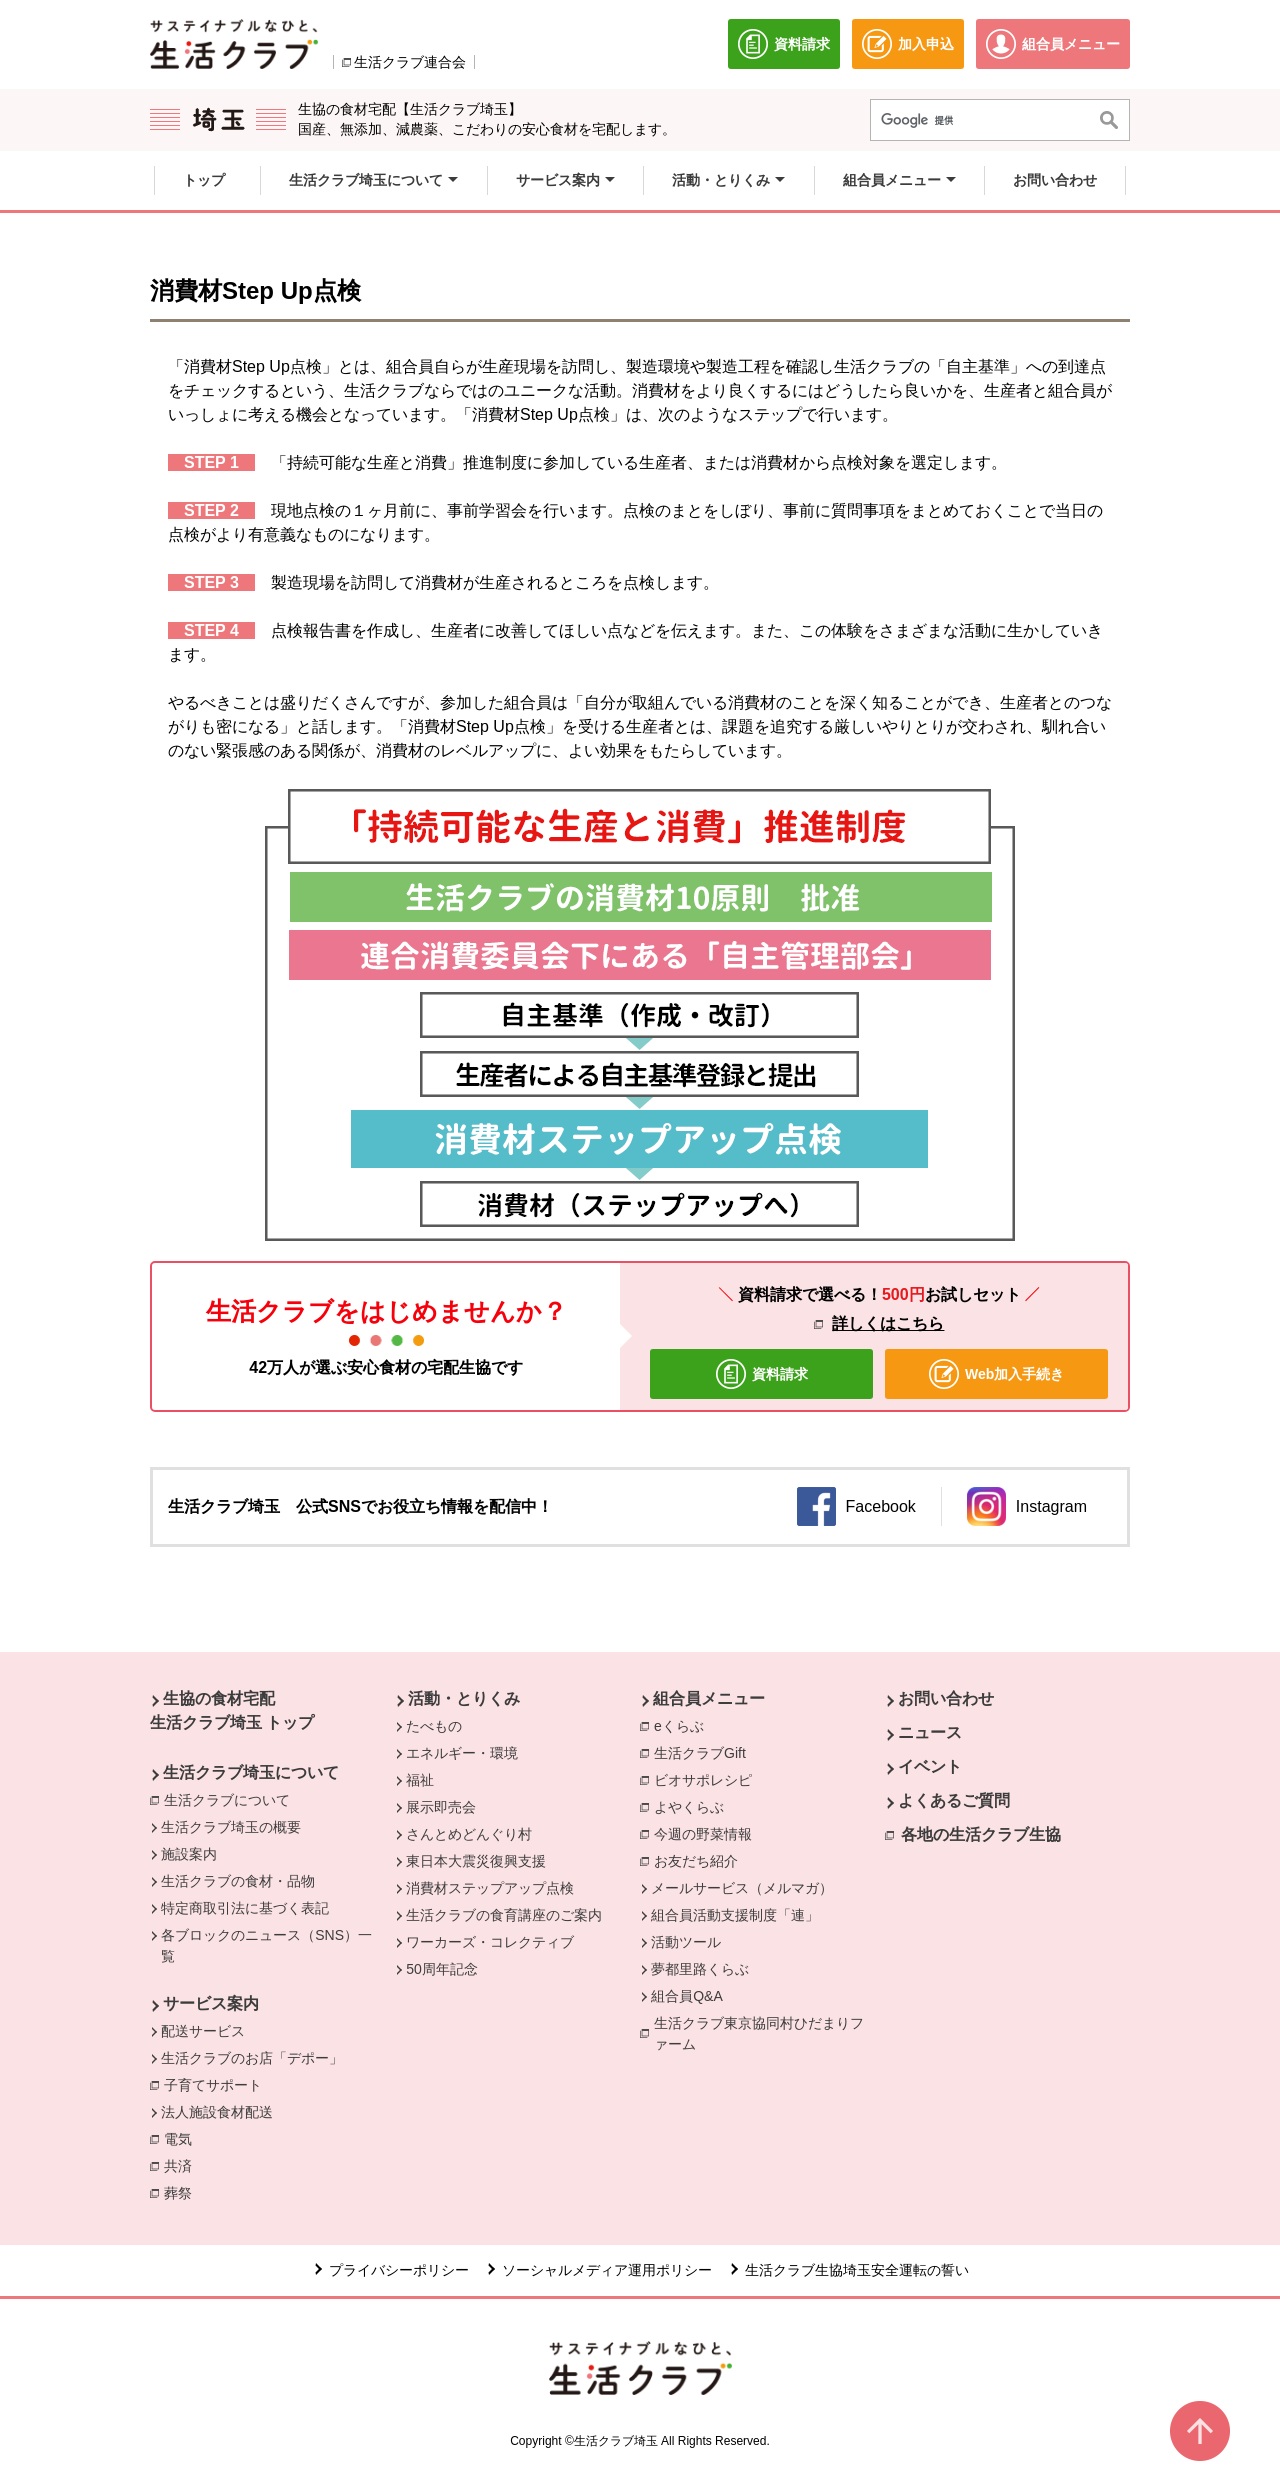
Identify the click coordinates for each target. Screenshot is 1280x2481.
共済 (183, 2165)
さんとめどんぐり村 (469, 1834)
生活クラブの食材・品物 (238, 1881)
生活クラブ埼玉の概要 (231, 1827)
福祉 (420, 1780)
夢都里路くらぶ (700, 1969)
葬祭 (183, 2192)
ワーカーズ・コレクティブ (490, 1942)
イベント (930, 1766)
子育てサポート (213, 2085)
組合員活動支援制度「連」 (735, 1915)
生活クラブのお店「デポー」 (252, 2058)
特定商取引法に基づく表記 (245, 1908)
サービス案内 (211, 2003)
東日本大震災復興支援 (476, 1861)
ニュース (930, 1732)
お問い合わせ (946, 1698)
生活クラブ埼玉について (251, 1772)
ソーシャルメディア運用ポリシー (607, 2270)
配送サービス (203, 2031)
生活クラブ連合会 (410, 62)
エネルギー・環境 (462, 1753)
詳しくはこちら (888, 1323)
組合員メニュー (709, 1698)
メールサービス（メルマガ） (742, 1888)
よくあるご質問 (954, 1800)
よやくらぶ (694, 1806)
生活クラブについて (232, 1799)
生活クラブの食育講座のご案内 (504, 1915)
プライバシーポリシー (399, 2270)
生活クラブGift (700, 1753)
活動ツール (686, 1942)
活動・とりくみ (464, 1698)
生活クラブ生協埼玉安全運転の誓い (857, 2270)
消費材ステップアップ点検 (490, 1888)
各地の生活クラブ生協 (981, 1834)
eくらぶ (679, 1726)
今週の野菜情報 (708, 1833)
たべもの (434, 1726)
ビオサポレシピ (708, 1779)
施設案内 (189, 1854)
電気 (183, 2138)
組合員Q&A (687, 1996)
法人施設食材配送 (217, 2112)
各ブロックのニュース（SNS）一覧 (266, 1945)
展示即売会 (441, 1807)
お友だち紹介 (696, 1861)
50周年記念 (442, 1969)
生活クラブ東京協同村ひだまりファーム (759, 2033)
